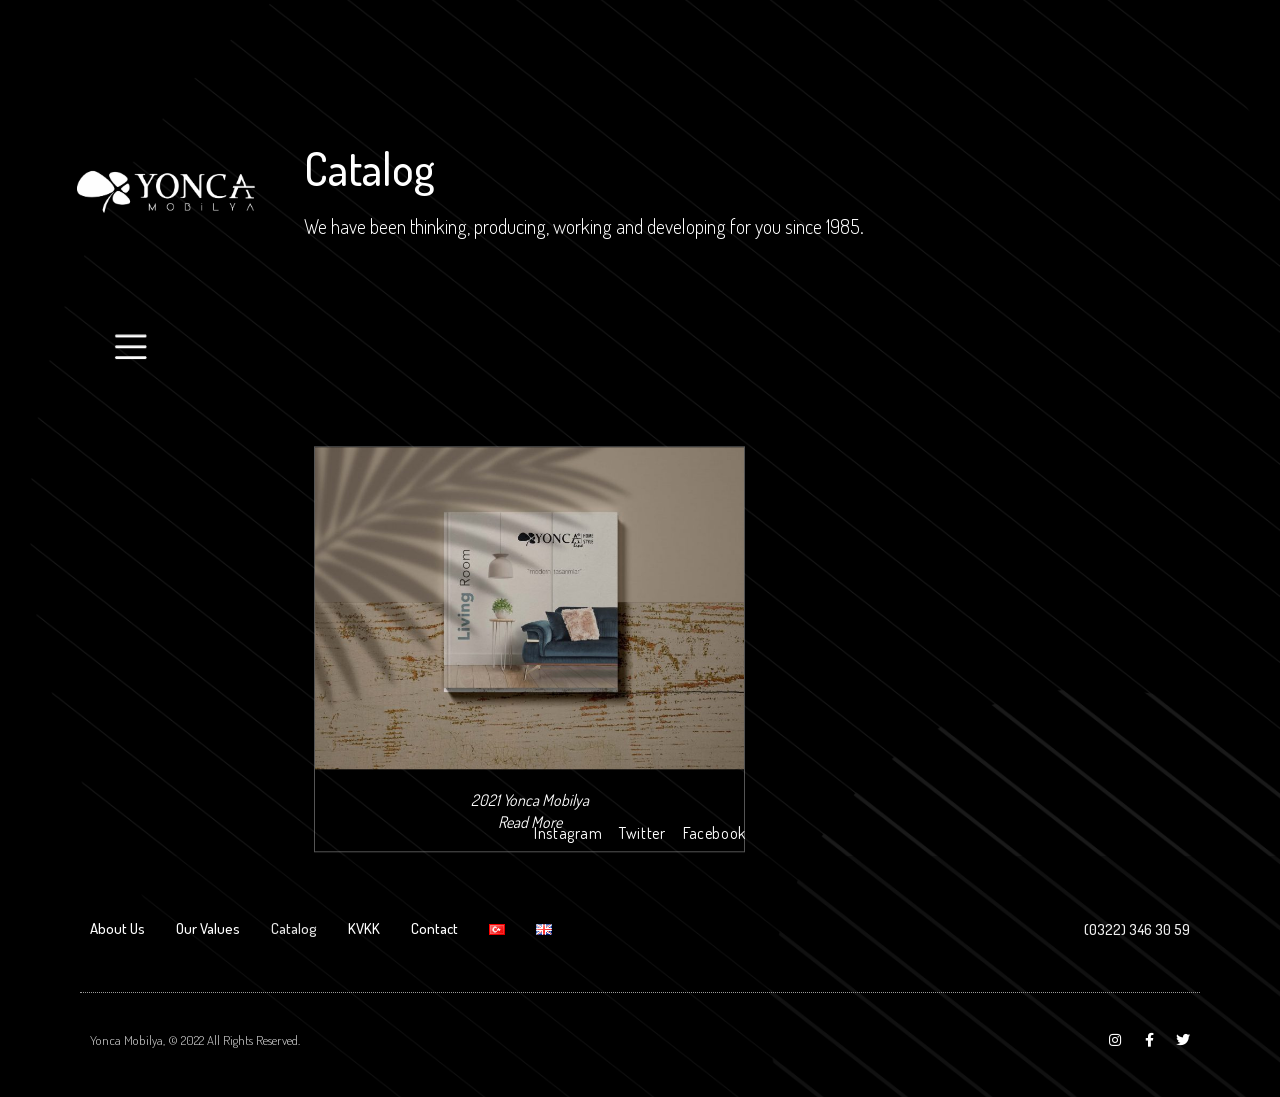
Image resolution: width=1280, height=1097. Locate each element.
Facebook (714, 833)
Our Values (208, 928)
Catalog (294, 928)
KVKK (364, 928)
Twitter (642, 833)
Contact (434, 928)
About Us (117, 928)
